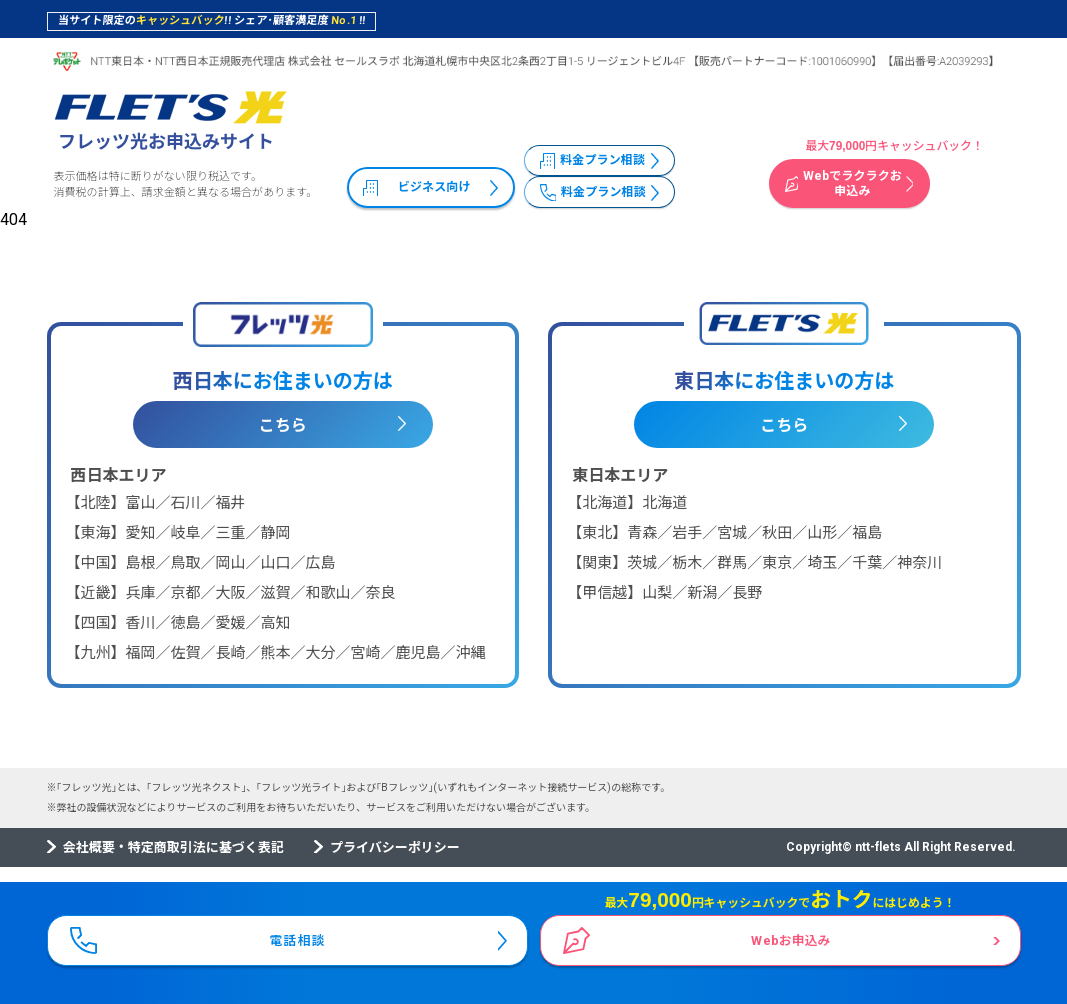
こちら (283, 425)
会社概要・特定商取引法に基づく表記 (173, 847)
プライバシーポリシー (395, 847)
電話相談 (299, 935)
